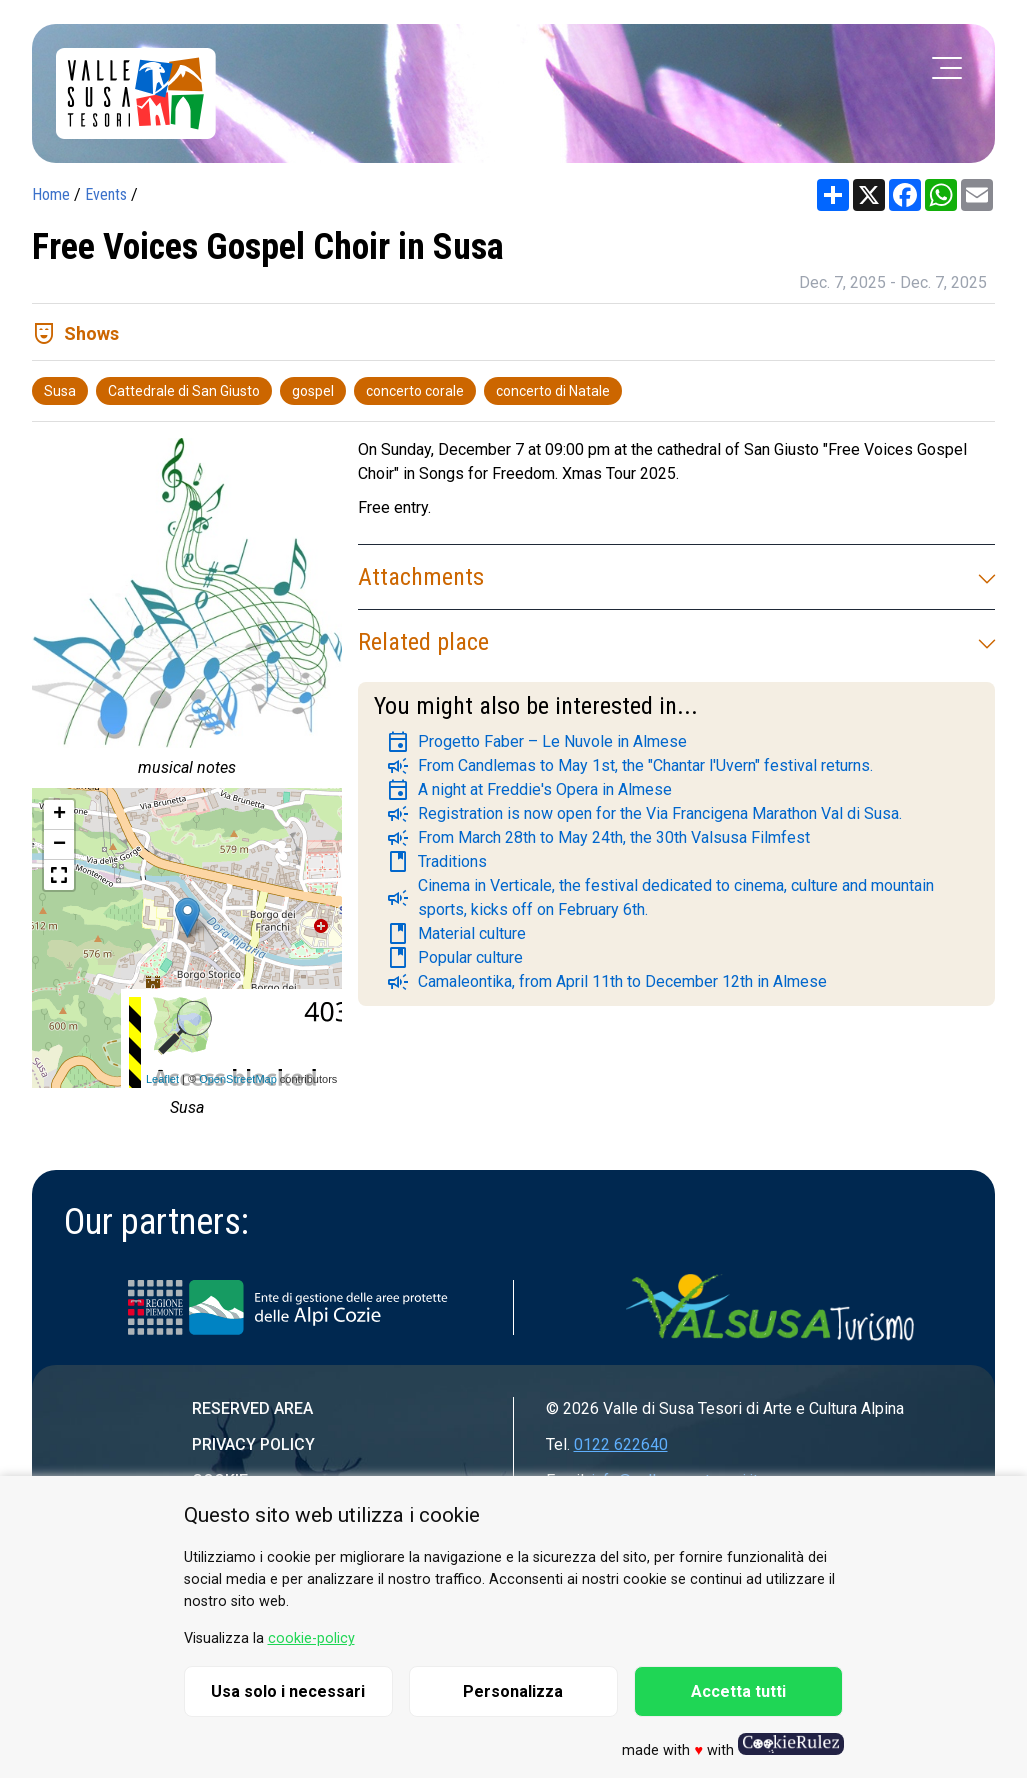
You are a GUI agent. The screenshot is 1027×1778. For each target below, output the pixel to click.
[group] (187, 613)
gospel (313, 391)
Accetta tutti (738, 1691)
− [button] (59, 845)
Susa (60, 391)
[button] (59, 875)
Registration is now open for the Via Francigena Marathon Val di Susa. (644, 814)
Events (106, 194)
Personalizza (513, 1691)
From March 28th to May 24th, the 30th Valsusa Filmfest (598, 838)
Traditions (436, 862)
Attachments (676, 577)
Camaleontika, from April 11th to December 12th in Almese (606, 982)
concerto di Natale (553, 391)
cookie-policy (311, 1638)
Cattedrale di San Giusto (184, 391)
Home (51, 194)
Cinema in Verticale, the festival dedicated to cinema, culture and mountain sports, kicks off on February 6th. (660, 897)
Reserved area (252, 1408)
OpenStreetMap (238, 1079)
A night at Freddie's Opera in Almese (529, 790)
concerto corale (415, 391)
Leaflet (162, 1079)
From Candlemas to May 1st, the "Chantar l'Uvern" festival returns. (629, 766)
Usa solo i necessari (288, 1691)
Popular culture (454, 958)
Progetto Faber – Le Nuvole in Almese (536, 742)
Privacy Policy (253, 1444)
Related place (676, 642)
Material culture (456, 934)
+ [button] (59, 815)
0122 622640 (621, 1444)
